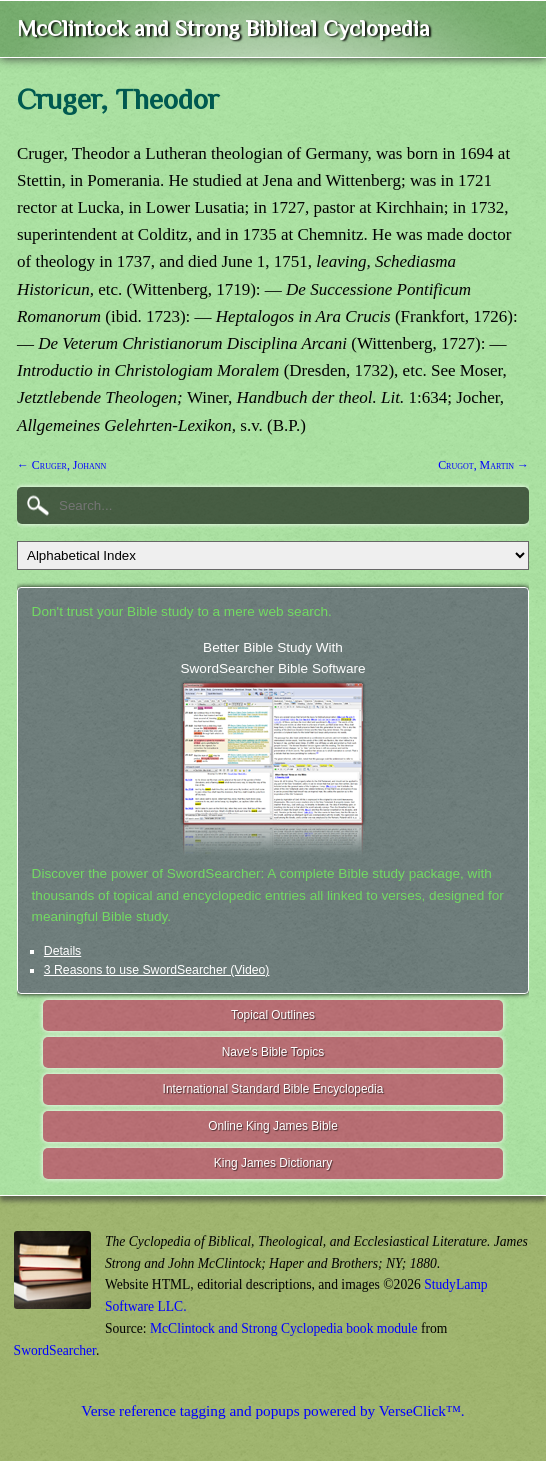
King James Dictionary (273, 1163)
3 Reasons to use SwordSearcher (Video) (157, 970)
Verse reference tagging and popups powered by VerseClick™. (272, 1410)
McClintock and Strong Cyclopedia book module (284, 1328)
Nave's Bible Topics (273, 1052)
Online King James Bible (273, 1126)
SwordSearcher (55, 1350)
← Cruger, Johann (61, 465)
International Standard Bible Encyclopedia (273, 1089)
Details (62, 951)
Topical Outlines (273, 1015)
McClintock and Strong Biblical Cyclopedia (223, 28)
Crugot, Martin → (483, 465)
